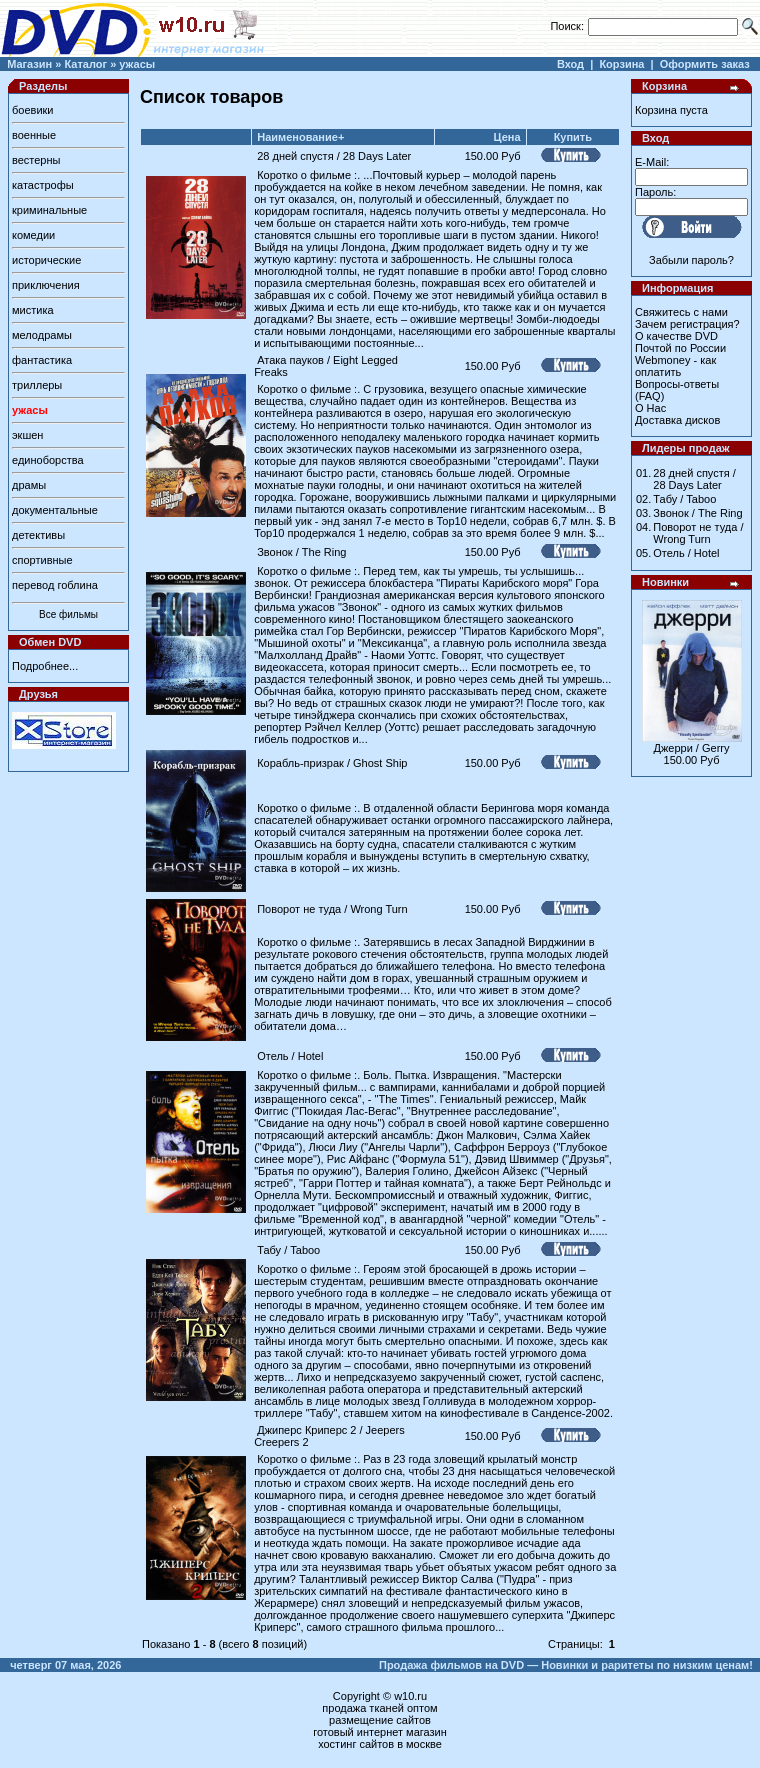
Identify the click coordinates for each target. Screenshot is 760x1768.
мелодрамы (42, 335)
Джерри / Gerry (692, 748)
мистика (33, 310)
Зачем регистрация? (687, 324)
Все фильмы (68, 614)
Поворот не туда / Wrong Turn (332, 909)
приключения (46, 285)
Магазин (29, 64)
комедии (33, 235)
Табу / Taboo (288, 1250)
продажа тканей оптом (379, 1708)
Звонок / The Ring (301, 552)
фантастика (42, 360)
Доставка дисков (677, 420)
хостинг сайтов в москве (380, 1744)
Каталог (85, 64)
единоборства (48, 460)
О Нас (650, 408)
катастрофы (43, 185)
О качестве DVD (676, 336)
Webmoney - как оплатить (675, 366)
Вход (570, 64)
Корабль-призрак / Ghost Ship (332, 763)
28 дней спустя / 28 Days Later (334, 156)
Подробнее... (45, 666)
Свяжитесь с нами (681, 312)
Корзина (621, 64)
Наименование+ (300, 137)
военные (34, 135)
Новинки (665, 582)
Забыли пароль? (691, 260)
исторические (46, 260)
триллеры (37, 385)
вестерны (36, 160)
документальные (55, 510)
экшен (27, 435)
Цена (507, 137)
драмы (29, 485)
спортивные (42, 560)
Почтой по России (680, 348)
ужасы (137, 64)
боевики (32, 110)
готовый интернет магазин (380, 1732)
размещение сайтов (380, 1720)
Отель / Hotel (290, 1056)
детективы (38, 535)
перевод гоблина (55, 585)
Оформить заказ (705, 64)
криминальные (49, 210)
